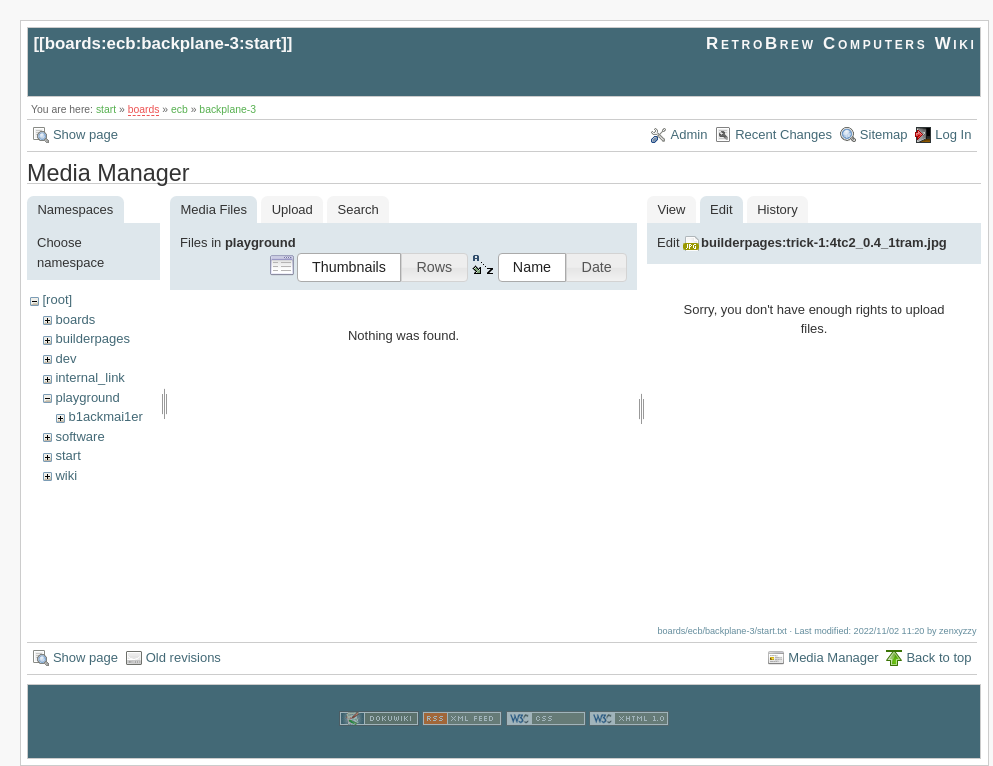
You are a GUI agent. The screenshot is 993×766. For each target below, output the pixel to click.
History (777, 209)
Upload (292, 209)
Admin (689, 134)
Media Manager (833, 656)
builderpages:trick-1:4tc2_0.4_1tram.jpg (824, 242)
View (671, 209)
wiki (66, 475)
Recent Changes (783, 134)
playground (87, 397)
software (79, 436)
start (106, 109)
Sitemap (884, 134)
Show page (85, 134)
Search (358, 209)
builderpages (92, 338)
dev (65, 358)
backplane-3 (227, 109)
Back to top (938, 656)
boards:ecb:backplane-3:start (163, 43)
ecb (179, 109)
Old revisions (183, 656)
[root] (57, 299)
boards (144, 109)
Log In (953, 134)
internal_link (89, 377)
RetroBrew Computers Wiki (841, 43)
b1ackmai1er (105, 416)
